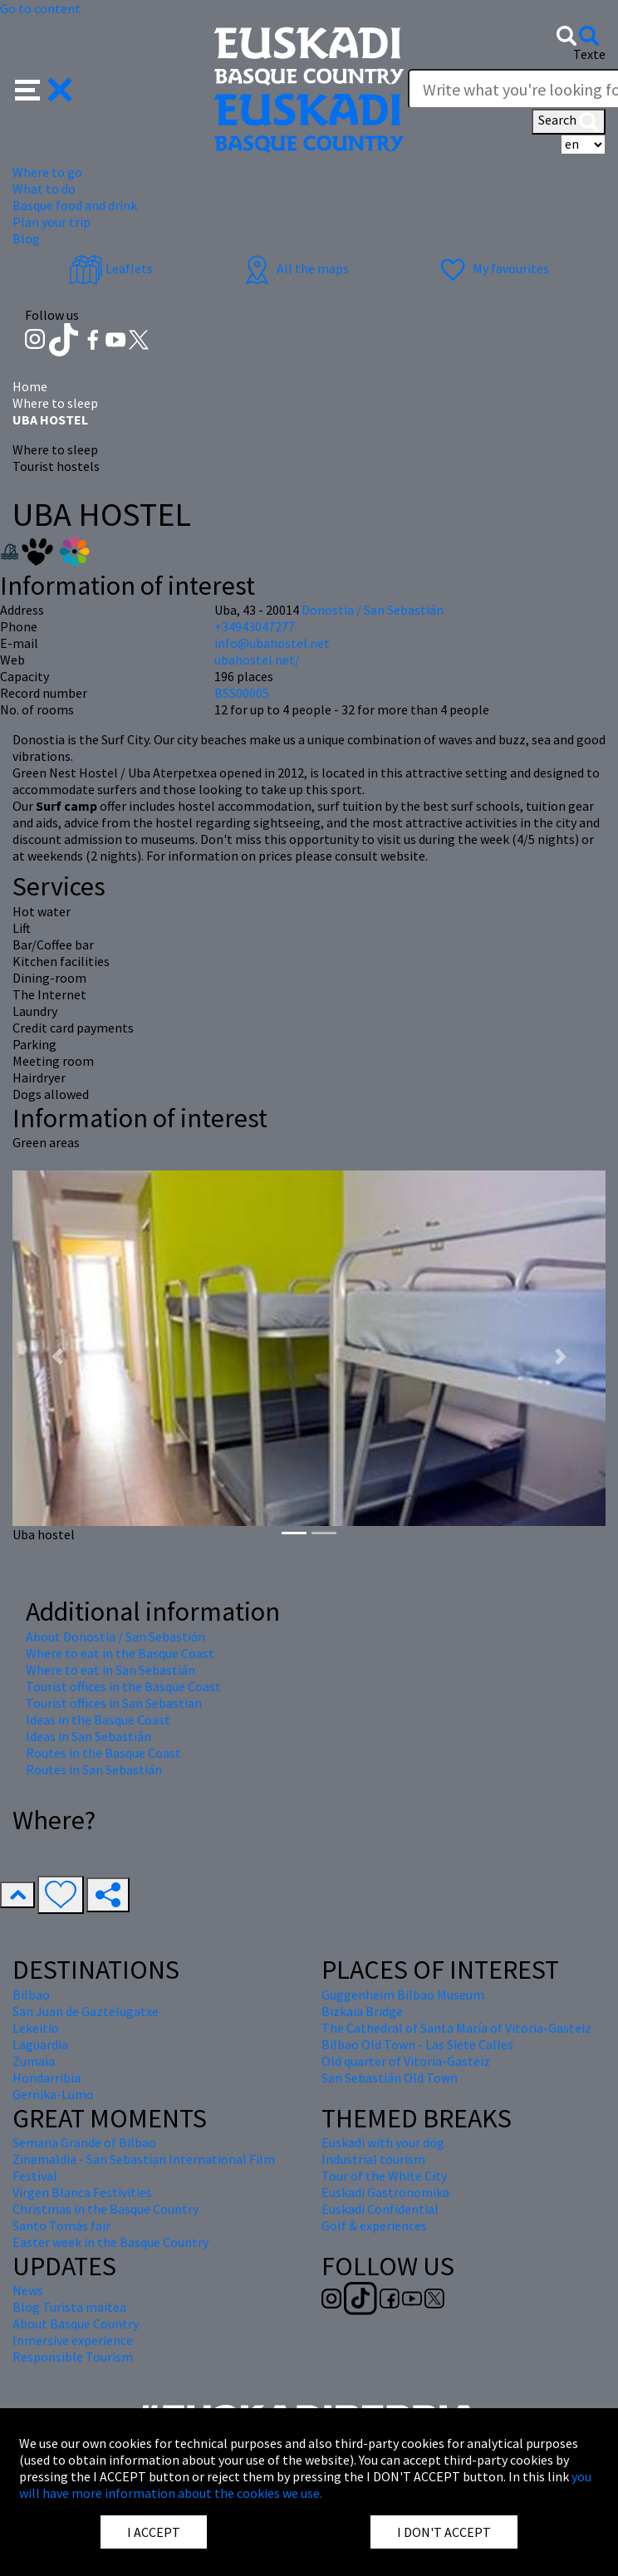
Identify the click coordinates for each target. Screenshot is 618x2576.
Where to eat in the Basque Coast (120, 1653)
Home (29, 386)
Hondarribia (46, 2077)
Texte (589, 54)
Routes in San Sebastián (94, 1769)
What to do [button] (44, 188)
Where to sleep (55, 403)
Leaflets (111, 268)
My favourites (492, 268)
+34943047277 (254, 626)
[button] (43, 88)
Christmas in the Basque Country (105, 2209)
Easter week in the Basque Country (110, 2242)
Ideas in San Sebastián (88, 1736)
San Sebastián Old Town (389, 2077)
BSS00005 (241, 692)
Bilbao (31, 1994)
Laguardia (40, 2044)
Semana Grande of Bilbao (84, 2142)
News (27, 2290)
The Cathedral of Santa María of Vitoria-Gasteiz (456, 2027)
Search (568, 121)
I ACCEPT (153, 2532)
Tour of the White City (384, 2175)
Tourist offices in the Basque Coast (123, 1686)
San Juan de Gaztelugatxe (85, 2011)
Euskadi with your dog (382, 2142)
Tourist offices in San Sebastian (114, 1703)
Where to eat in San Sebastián (110, 1669)
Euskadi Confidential (380, 2209)
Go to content (40, 8)
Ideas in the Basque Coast (98, 1719)
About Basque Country (75, 2323)
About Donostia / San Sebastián (115, 1636)
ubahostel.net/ (257, 659)
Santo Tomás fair (61, 2225)
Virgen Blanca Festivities (82, 2192)
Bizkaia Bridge (362, 2011)
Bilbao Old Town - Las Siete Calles (417, 2044)
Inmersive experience (72, 2340)
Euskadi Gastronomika (385, 2192)
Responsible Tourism (72, 2356)
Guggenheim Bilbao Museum (402, 1994)
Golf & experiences (374, 2225)
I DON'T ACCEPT (444, 2532)
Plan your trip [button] (51, 221)
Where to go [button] (47, 172)
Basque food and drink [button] (74, 205)
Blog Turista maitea (69, 2307)
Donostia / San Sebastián (373, 609)
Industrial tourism (373, 2159)
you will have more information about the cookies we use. (305, 2484)
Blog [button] (26, 238)
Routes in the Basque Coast (103, 1752)
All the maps (294, 268)
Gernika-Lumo (53, 2094)
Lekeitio (35, 2027)
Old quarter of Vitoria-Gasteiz (405, 2061)
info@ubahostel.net (272, 643)
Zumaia (33, 2061)
